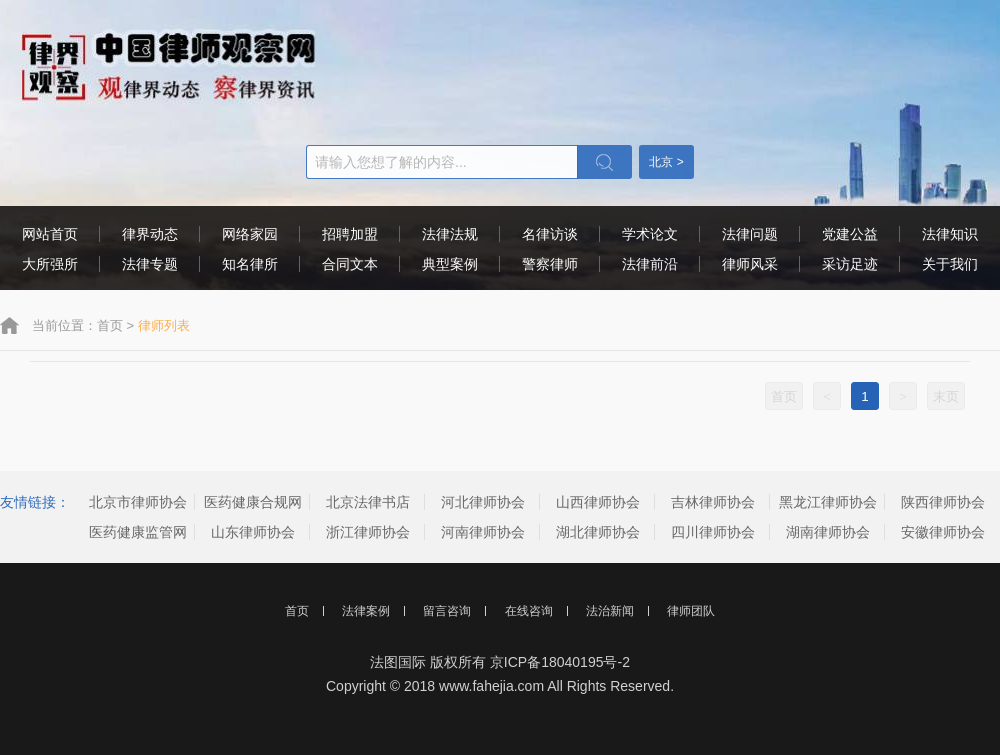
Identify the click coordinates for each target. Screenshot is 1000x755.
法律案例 (366, 611)
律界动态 (150, 234)
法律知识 (950, 234)
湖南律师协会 (828, 532)
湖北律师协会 (598, 532)
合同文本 (350, 264)
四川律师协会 (713, 532)
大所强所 (50, 264)
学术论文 (650, 234)
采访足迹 (850, 264)
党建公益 (850, 234)
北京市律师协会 (138, 502)
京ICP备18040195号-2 (560, 662)
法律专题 (150, 264)
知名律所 (250, 264)
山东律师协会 (253, 532)
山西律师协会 (598, 502)
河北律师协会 (483, 502)
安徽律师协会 (943, 532)
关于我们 (950, 264)
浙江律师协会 (368, 532)
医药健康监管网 (138, 532)
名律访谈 (550, 234)
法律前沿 (650, 264)
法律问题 (750, 234)
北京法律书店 (368, 502)
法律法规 (450, 234)
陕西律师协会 (943, 502)
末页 (946, 396)
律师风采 (750, 264)
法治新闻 (610, 611)
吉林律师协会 (713, 502)
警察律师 (550, 264)
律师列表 (164, 325)
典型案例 (450, 264)
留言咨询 (447, 611)
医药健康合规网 (253, 502)
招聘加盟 (350, 234)
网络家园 (250, 234)
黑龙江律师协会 (828, 502)
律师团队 (691, 611)
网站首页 (50, 234)
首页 (110, 325)
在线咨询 (529, 611)
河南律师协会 (483, 532)
